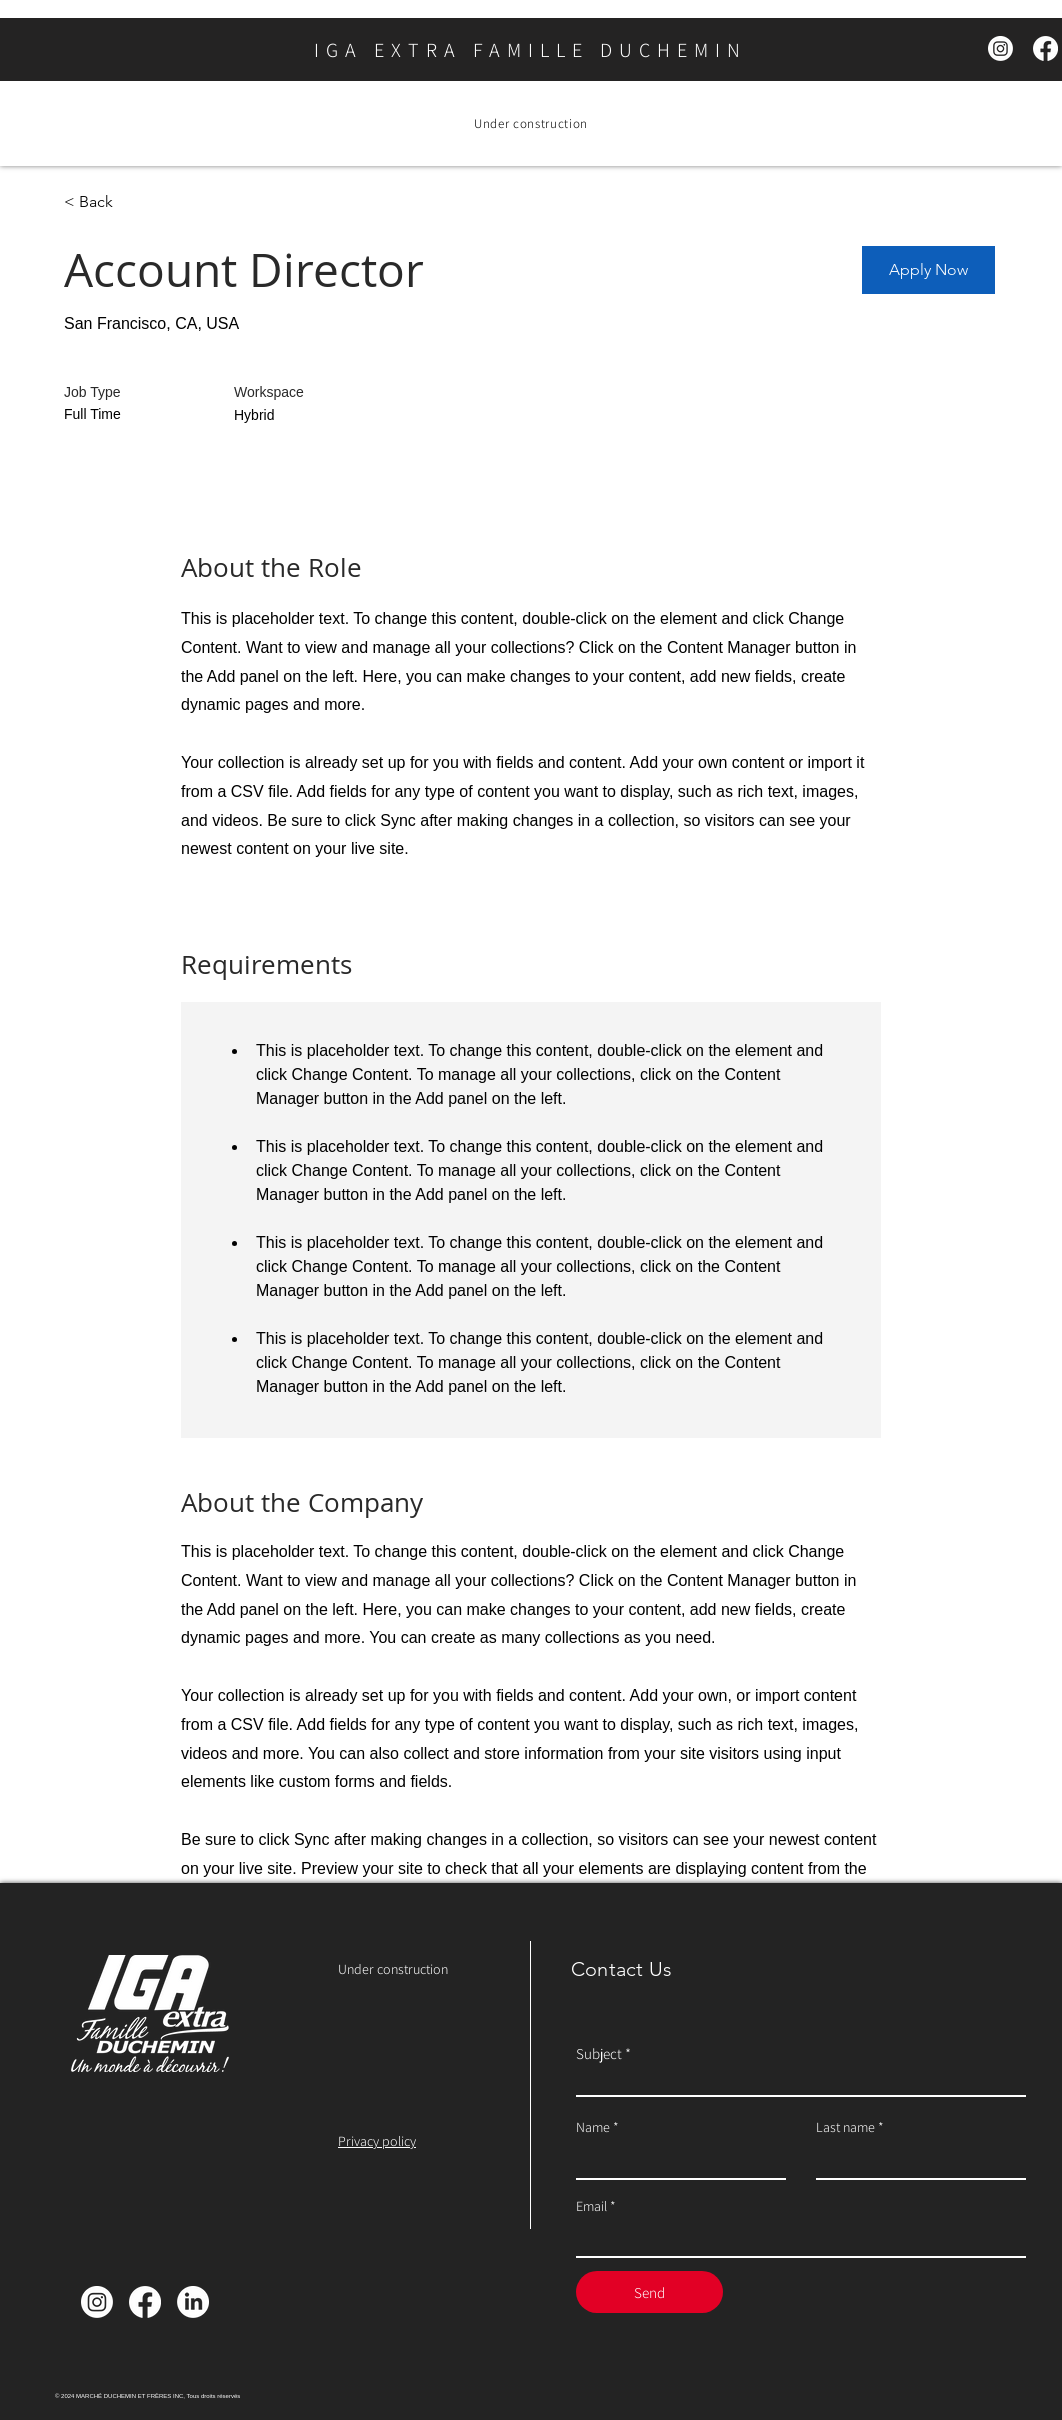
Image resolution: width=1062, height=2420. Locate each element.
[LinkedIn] (193, 2302)
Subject (599, 2053)
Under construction (393, 1969)
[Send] (649, 2292)
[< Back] (135, 202)
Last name (845, 2127)
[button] (928, 270)
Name (593, 2127)
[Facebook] (1045, 48)
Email (591, 2206)
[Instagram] (1000, 48)
